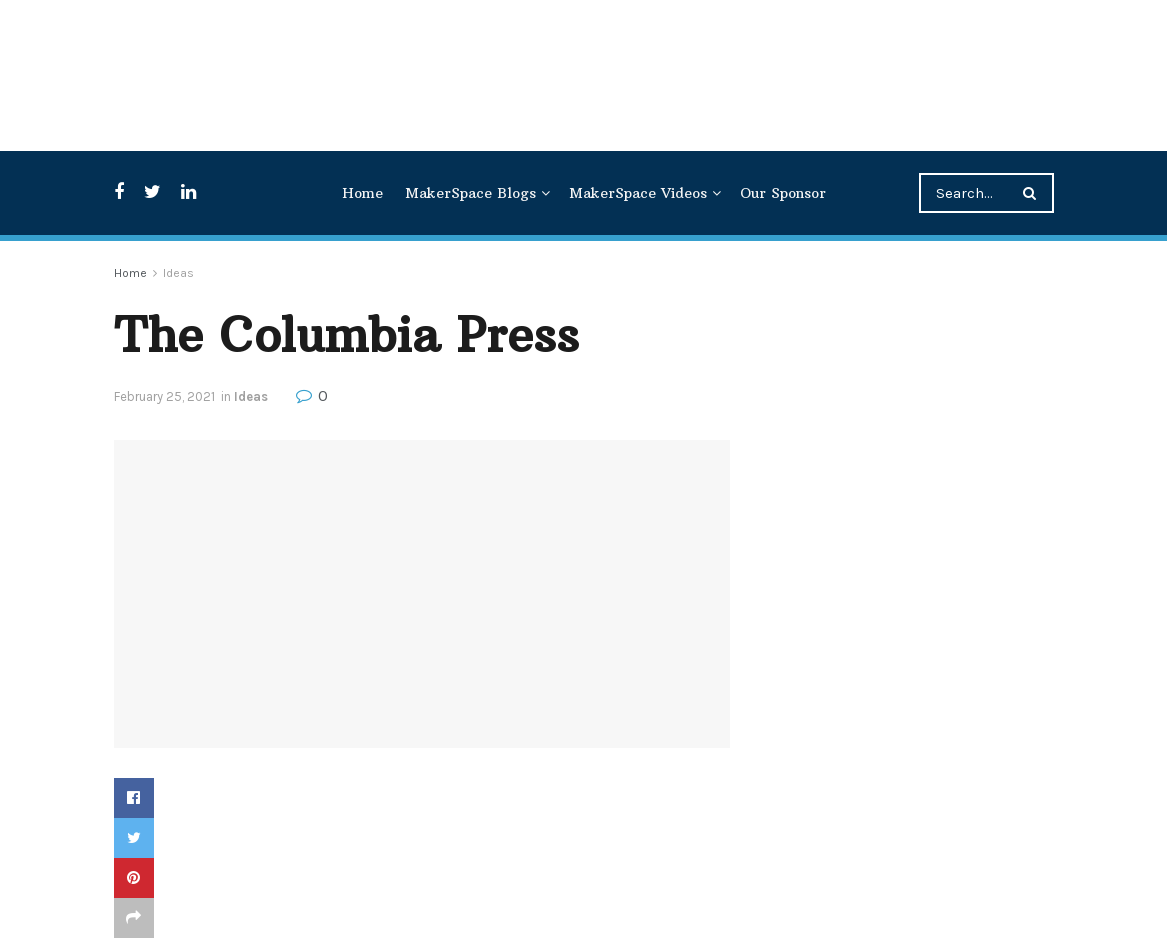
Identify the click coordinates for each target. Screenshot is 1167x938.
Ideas (178, 273)
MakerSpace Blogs (470, 193)
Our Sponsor (783, 193)
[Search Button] (1033, 193)
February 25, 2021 (164, 396)
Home (362, 193)
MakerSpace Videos (638, 193)
